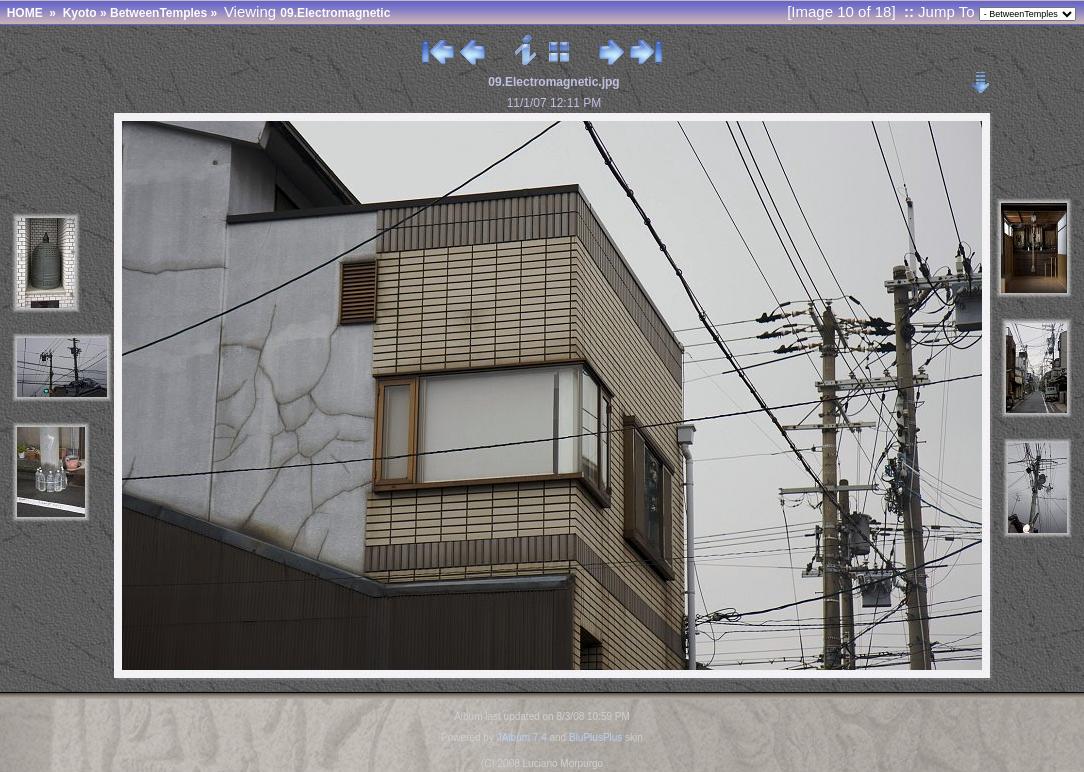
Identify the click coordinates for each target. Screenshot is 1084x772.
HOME (25, 13)
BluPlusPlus (595, 737)
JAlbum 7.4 (522, 737)
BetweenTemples (158, 13)
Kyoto (80, 13)
